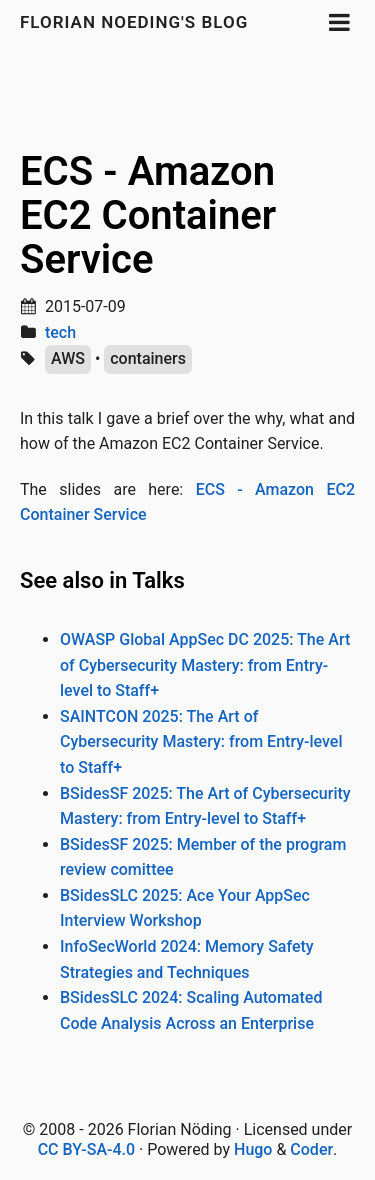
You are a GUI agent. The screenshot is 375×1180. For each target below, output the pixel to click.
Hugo (253, 1149)
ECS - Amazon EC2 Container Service (148, 215)
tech (60, 332)
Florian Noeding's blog (134, 22)
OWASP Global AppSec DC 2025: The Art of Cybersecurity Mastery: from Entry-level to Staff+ (205, 665)
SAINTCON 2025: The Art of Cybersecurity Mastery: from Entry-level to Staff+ (201, 742)
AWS (68, 358)
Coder (311, 1149)
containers (148, 358)
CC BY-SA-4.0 (86, 1149)
